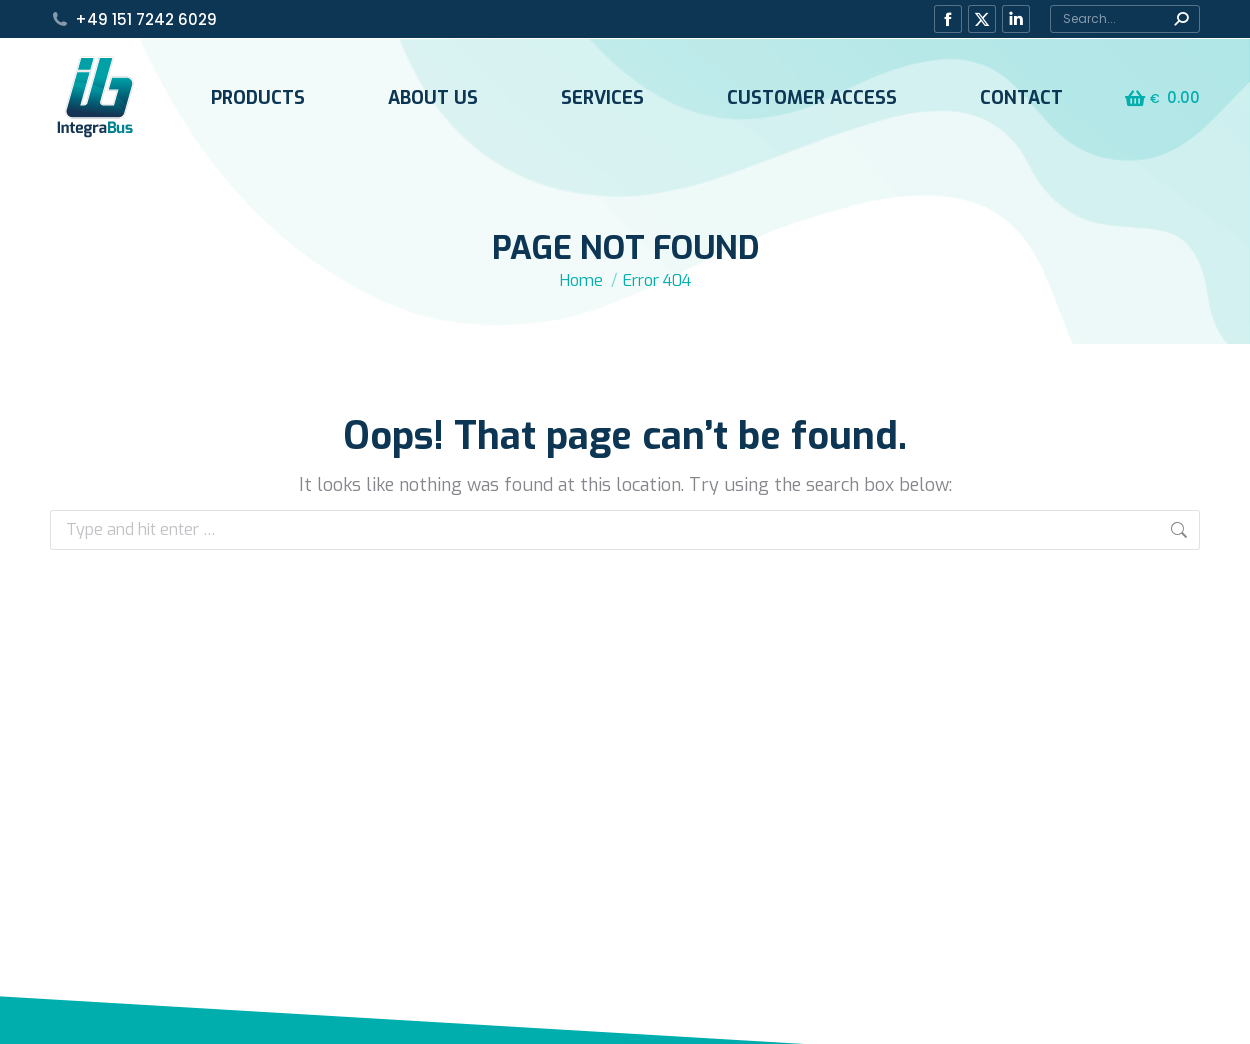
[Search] (1125, 19)
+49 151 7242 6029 (146, 19)
